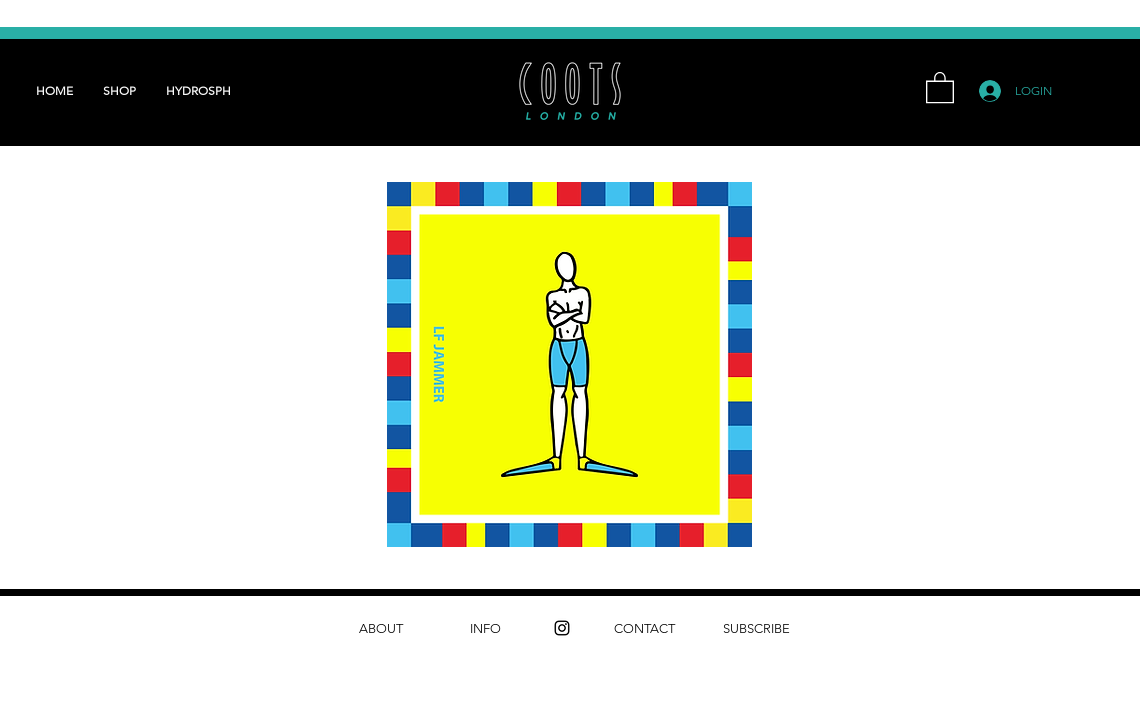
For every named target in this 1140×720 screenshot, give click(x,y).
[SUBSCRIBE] (756, 628)
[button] (940, 86)
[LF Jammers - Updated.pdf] (569, 366)
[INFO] (485, 628)
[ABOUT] (380, 628)
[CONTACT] (644, 628)
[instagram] (562, 628)
